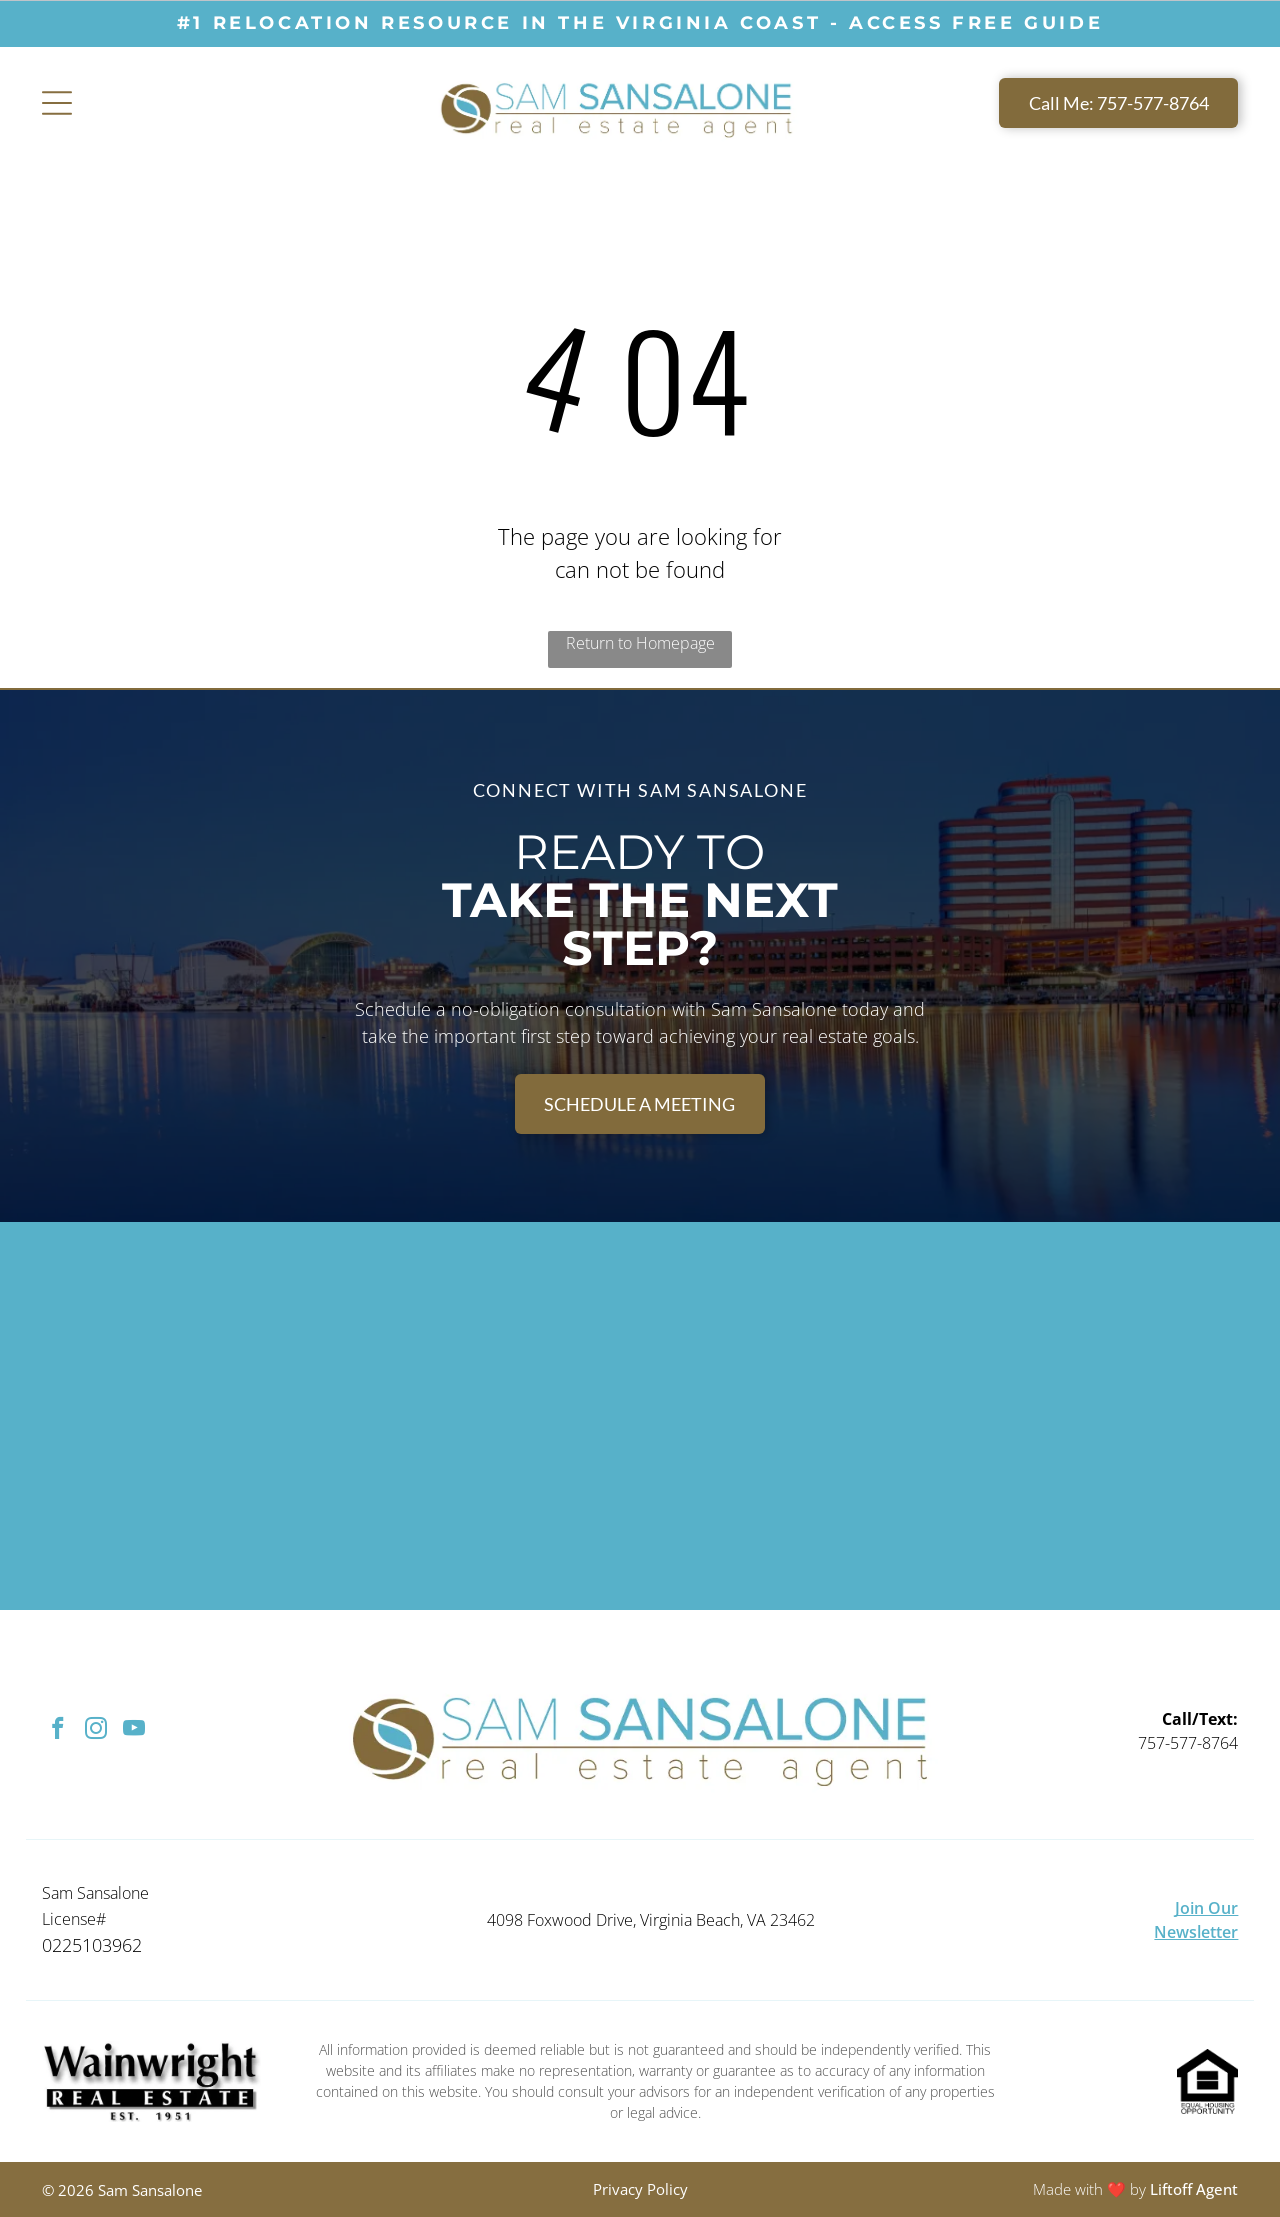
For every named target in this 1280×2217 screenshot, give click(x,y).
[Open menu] (57, 103)
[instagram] (96, 1731)
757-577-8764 (1188, 1743)
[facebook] (58, 1731)
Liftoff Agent (1194, 2189)
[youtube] (134, 1731)
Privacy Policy (640, 2189)
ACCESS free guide (976, 23)
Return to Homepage (640, 643)
